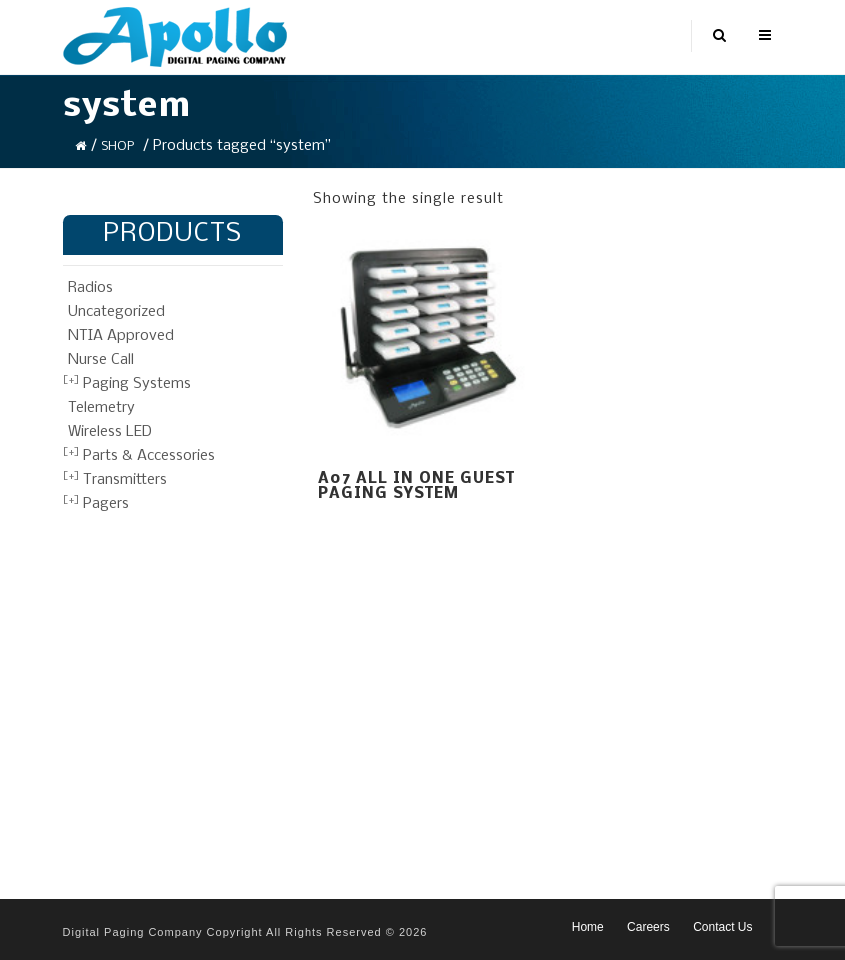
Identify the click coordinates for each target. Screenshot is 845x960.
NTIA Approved (121, 336)
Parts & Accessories (149, 456)
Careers (648, 927)
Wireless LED (110, 432)
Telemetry (101, 408)
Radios (90, 288)
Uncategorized (116, 312)
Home (588, 927)
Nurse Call (101, 360)
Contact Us (722, 927)
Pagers (106, 504)
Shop (117, 146)
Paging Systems (137, 384)
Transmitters (125, 480)
